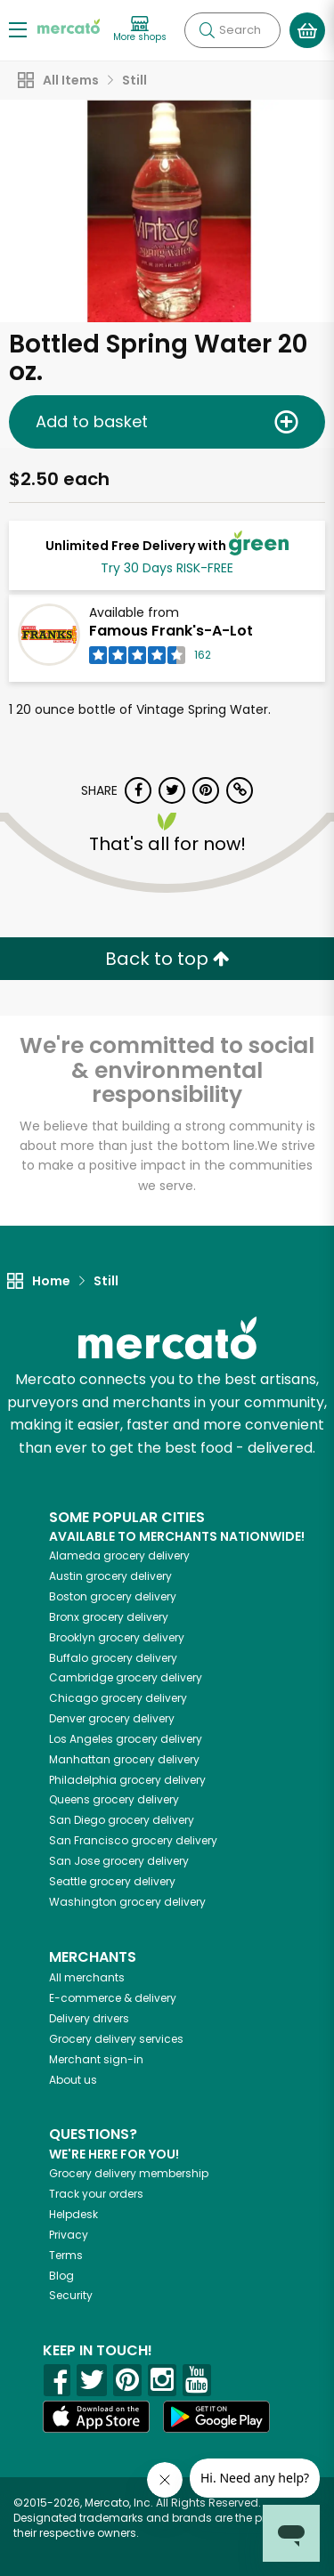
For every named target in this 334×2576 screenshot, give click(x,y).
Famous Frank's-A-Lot (171, 630)
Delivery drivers (89, 2018)
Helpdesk (73, 2214)
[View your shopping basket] (307, 30)
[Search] (232, 30)
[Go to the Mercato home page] (68, 25)
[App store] (96, 2417)
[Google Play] (216, 2416)
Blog (61, 2275)
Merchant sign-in (96, 2059)
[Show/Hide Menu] (18, 29)
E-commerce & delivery (112, 1997)
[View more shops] (140, 30)
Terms (66, 2255)
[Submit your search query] (206, 30)
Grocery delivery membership (128, 2173)
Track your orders (96, 2193)
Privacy (68, 2234)
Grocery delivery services (116, 2038)
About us (73, 2079)
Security (71, 2295)
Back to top (167, 958)
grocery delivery (119, 1555)
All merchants (87, 1977)
